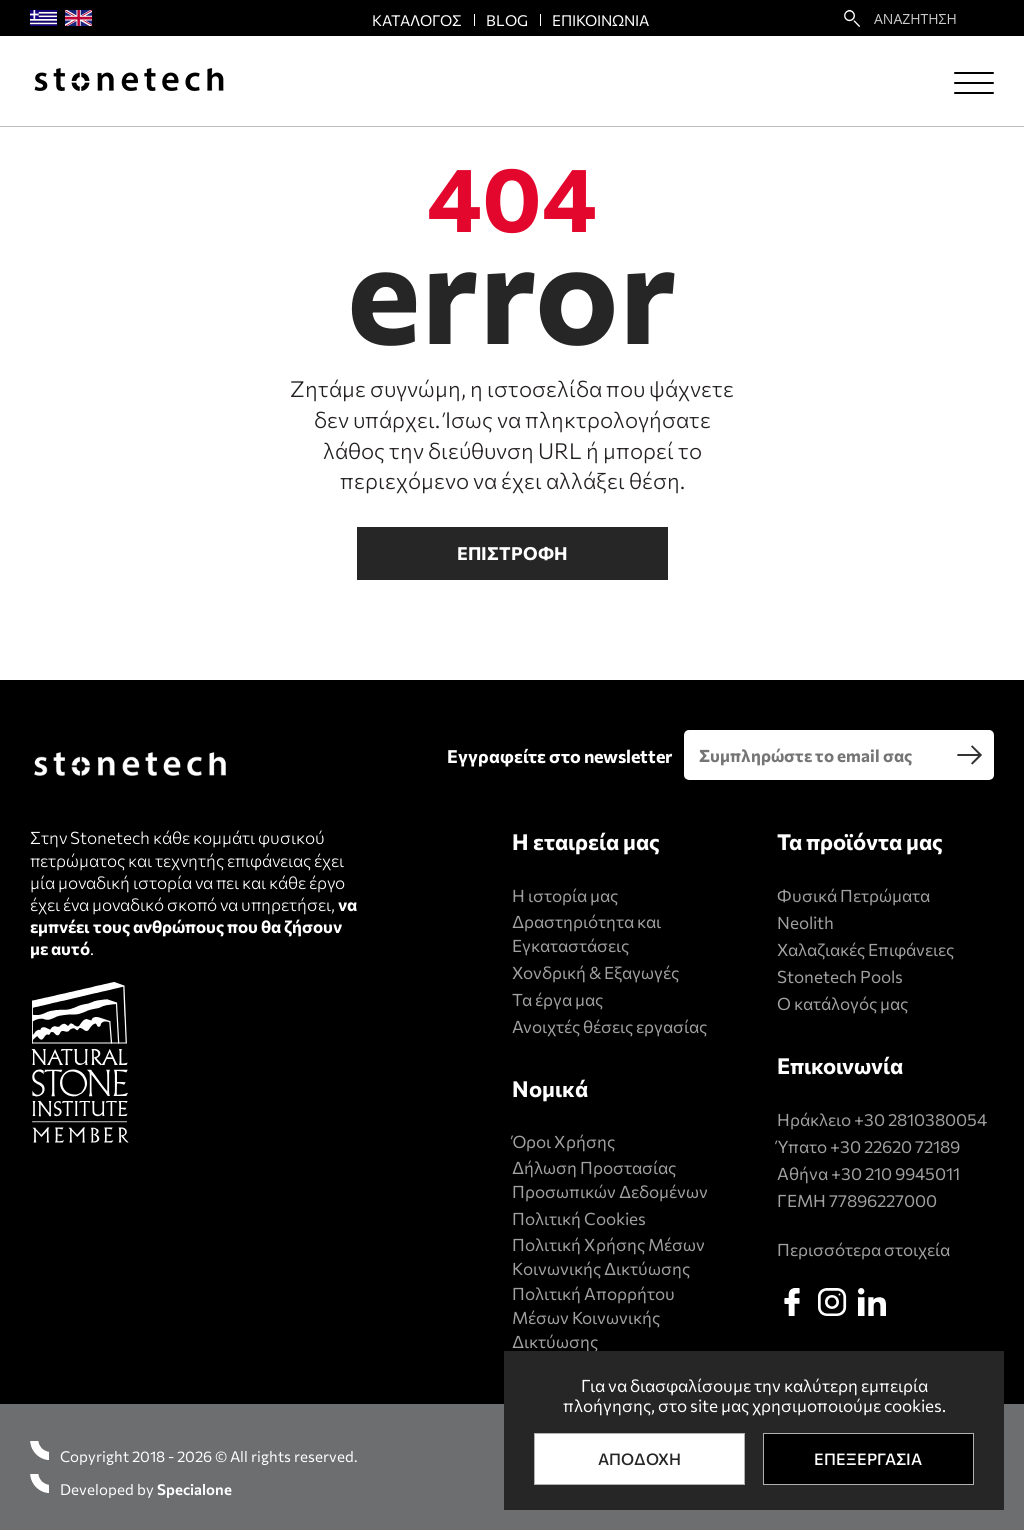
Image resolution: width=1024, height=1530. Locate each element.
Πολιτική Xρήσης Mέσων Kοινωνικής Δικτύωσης (608, 1256)
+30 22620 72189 (895, 1146)
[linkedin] (872, 1302)
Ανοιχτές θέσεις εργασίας (609, 1026)
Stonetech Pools (840, 976)
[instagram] (832, 1302)
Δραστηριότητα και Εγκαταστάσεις (586, 933)
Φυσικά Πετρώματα (853, 895)
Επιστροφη (512, 553)
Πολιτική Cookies (579, 1218)
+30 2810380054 (920, 1119)
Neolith (805, 922)
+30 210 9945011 (895, 1173)
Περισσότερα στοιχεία (863, 1249)
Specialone (194, 1489)
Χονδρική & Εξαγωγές (595, 972)
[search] (969, 755)
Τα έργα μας (557, 999)
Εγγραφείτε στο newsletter (559, 756)
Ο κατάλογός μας (842, 1003)
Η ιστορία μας (565, 895)
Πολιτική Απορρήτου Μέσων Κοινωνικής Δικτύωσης (593, 1317)
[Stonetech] (129, 81)
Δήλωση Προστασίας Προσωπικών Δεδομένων (610, 1179)
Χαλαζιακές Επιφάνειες (865, 949)
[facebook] (792, 1302)
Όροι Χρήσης (563, 1141)
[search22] (852, 18)
